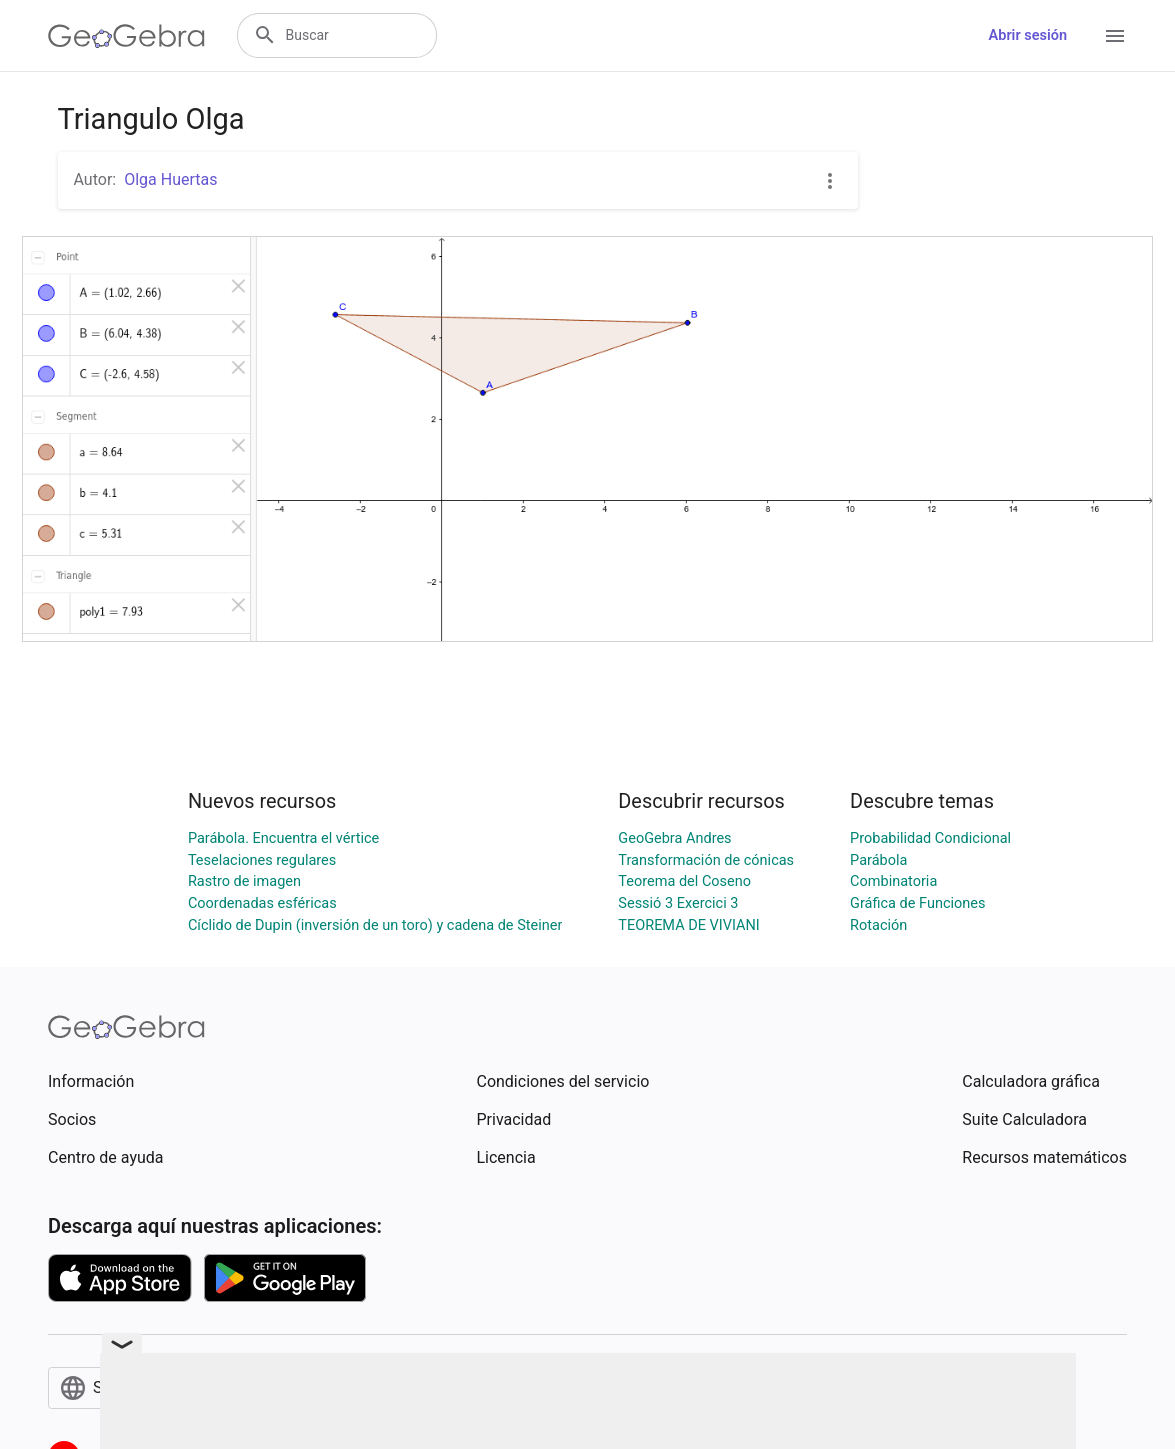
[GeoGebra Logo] (126, 36)
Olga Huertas (170, 179)
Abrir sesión (1028, 35)
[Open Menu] (1115, 36)
